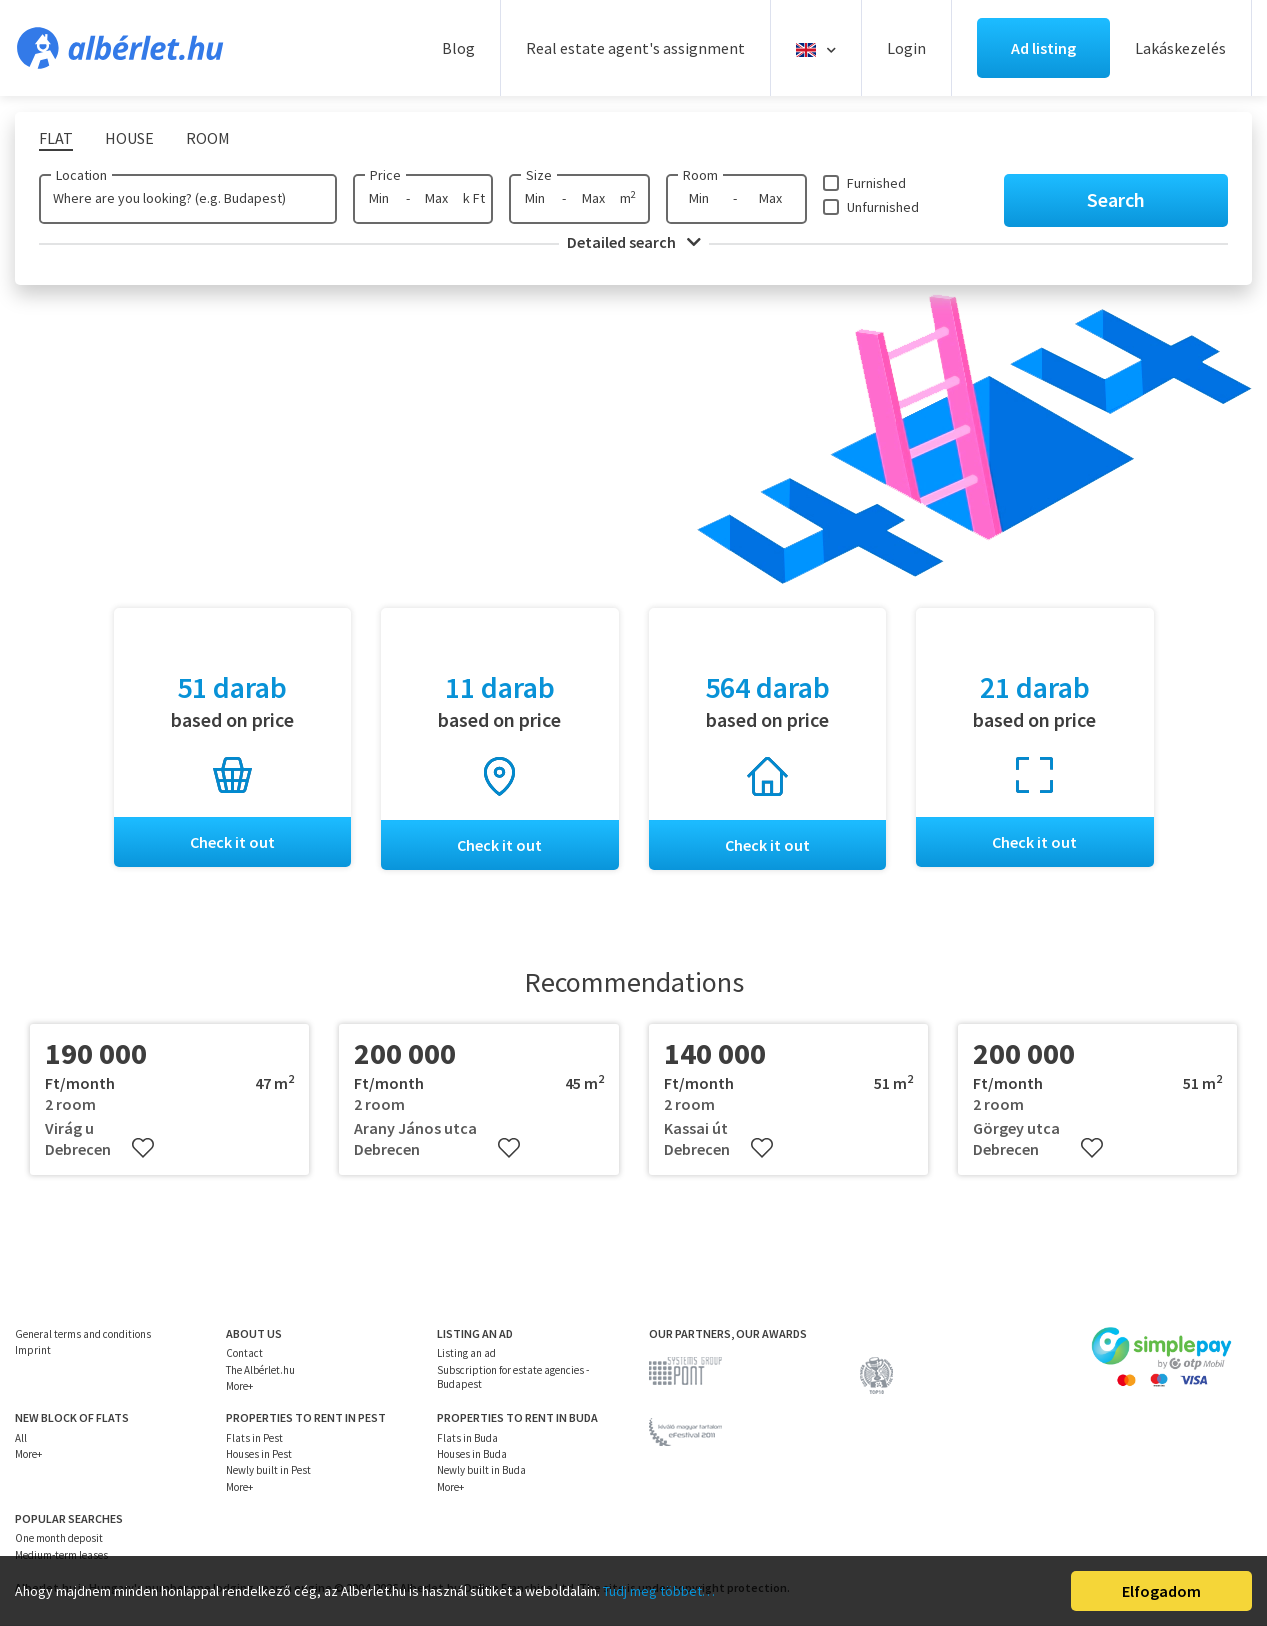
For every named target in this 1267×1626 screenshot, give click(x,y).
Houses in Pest (259, 1454)
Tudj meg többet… (659, 1591)
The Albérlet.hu (260, 1370)
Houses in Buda (472, 1454)
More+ (239, 1386)
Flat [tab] (56, 138)
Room (700, 175)
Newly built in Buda (481, 1470)
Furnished (876, 183)
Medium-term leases (61, 1555)
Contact (244, 1353)
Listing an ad (466, 1353)
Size (539, 175)
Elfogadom (1161, 1591)
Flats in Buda (467, 1438)
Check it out (232, 842)
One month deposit (59, 1538)
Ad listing (1043, 48)
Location (81, 175)
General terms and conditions (83, 1334)
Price (385, 175)
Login (906, 48)
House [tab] (129, 138)
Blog (458, 48)
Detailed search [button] (634, 242)
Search (1116, 199)
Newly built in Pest (268, 1470)
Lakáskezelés (1180, 48)
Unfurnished (883, 207)
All (21, 1438)
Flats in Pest (254, 1438)
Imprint (33, 1350)
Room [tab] (208, 138)
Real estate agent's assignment (635, 48)
